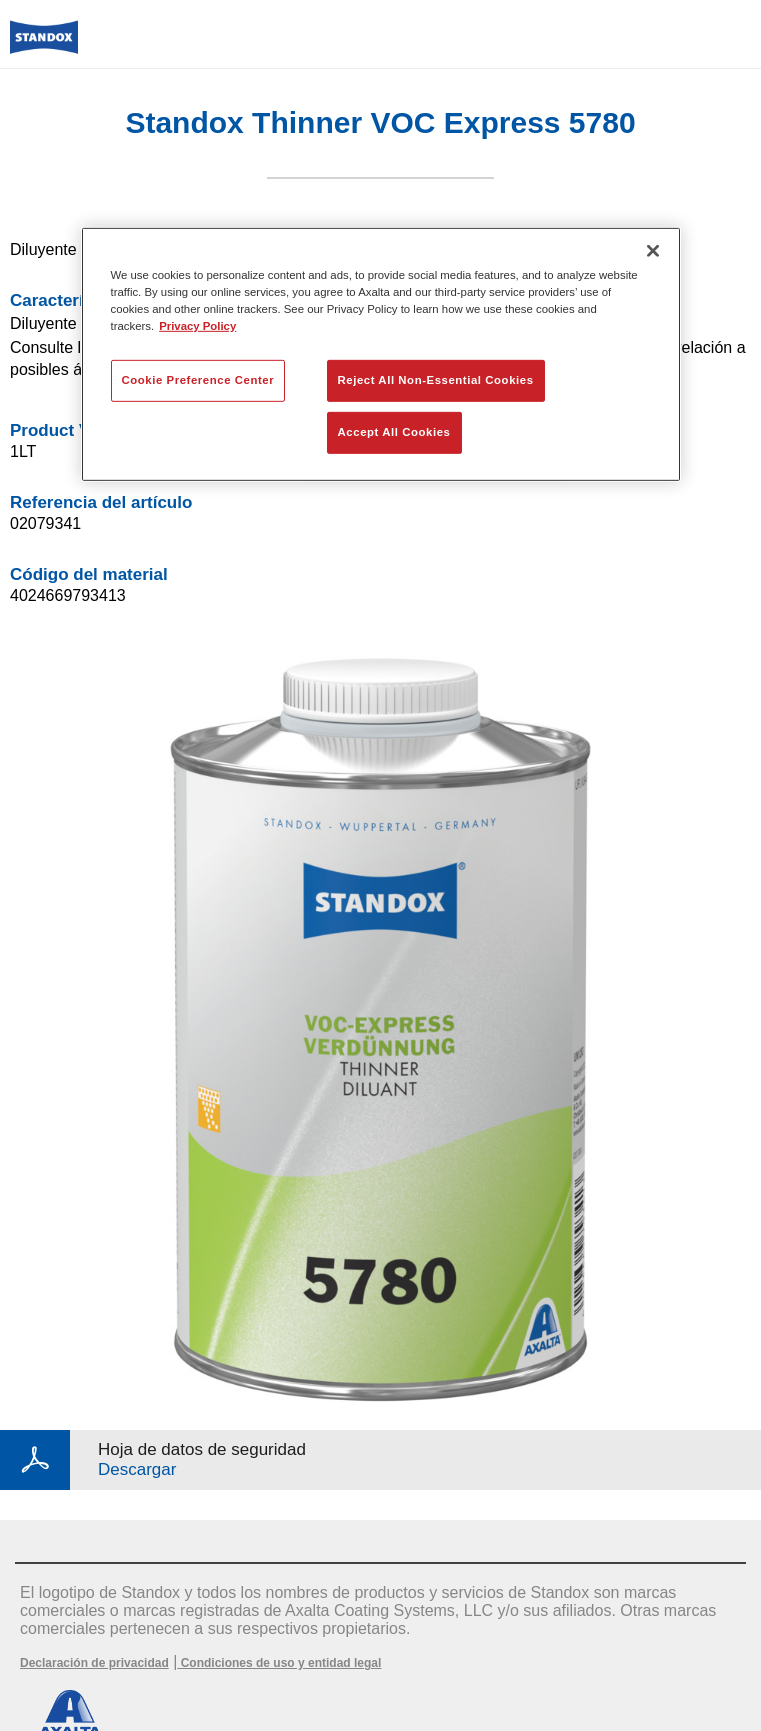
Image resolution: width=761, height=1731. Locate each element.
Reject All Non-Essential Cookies (436, 380)
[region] (381, 353)
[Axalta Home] (44, 45)
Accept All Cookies (394, 432)
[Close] (653, 250)
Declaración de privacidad (94, 1663)
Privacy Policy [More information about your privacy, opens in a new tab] (197, 326)
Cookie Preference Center (198, 380)
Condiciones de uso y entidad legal (279, 1663)
